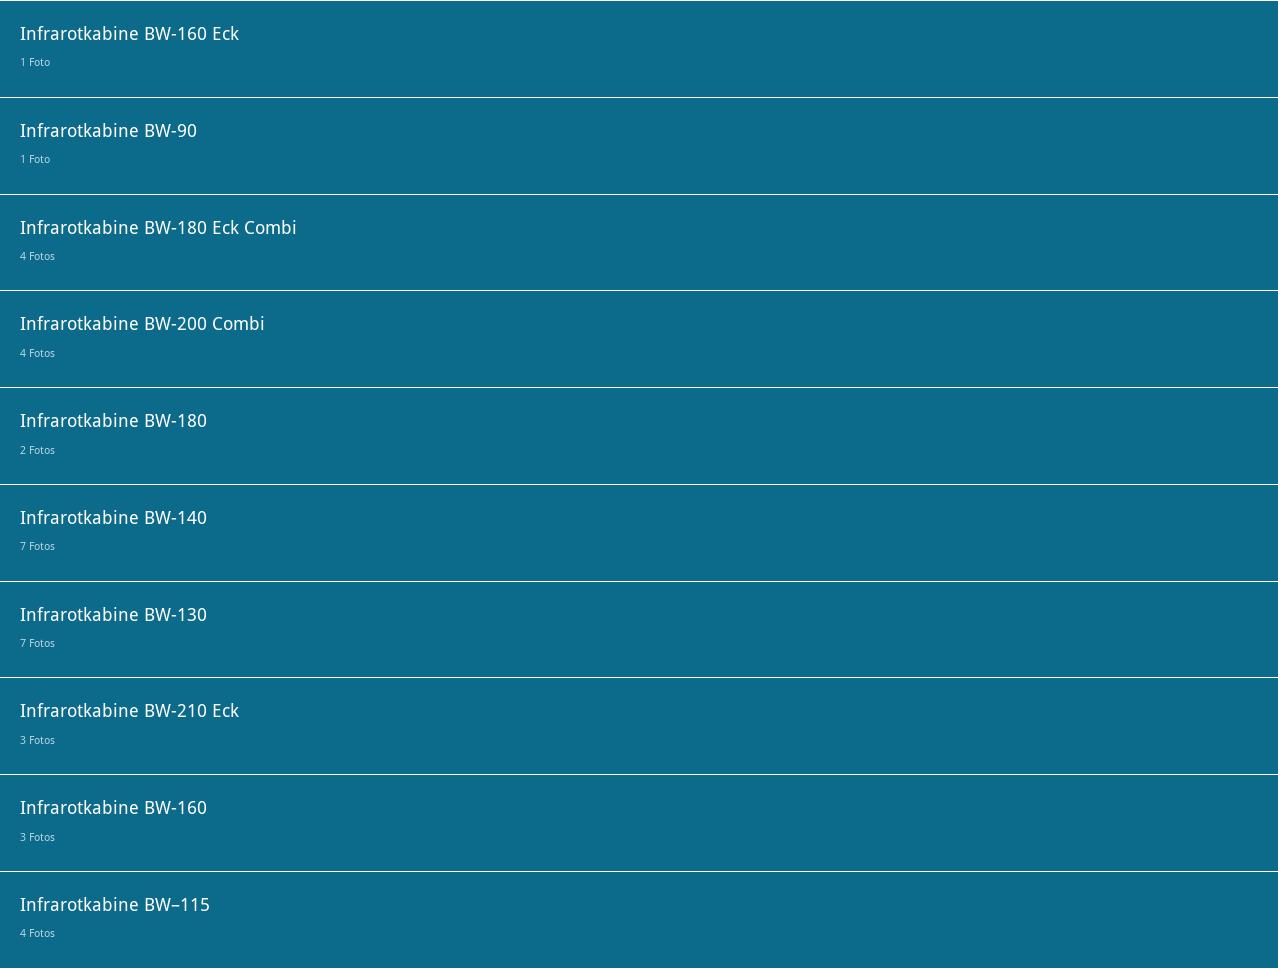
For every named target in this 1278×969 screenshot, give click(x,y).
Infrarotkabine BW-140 (113, 530)
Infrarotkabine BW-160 (113, 820)
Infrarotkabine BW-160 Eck (129, 46)
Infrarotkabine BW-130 (113, 627)
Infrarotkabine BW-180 (113, 433)
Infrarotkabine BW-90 (108, 143)
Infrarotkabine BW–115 (115, 917)
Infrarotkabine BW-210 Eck (129, 723)
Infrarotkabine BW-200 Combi (142, 336)
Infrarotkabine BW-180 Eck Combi (158, 240)
